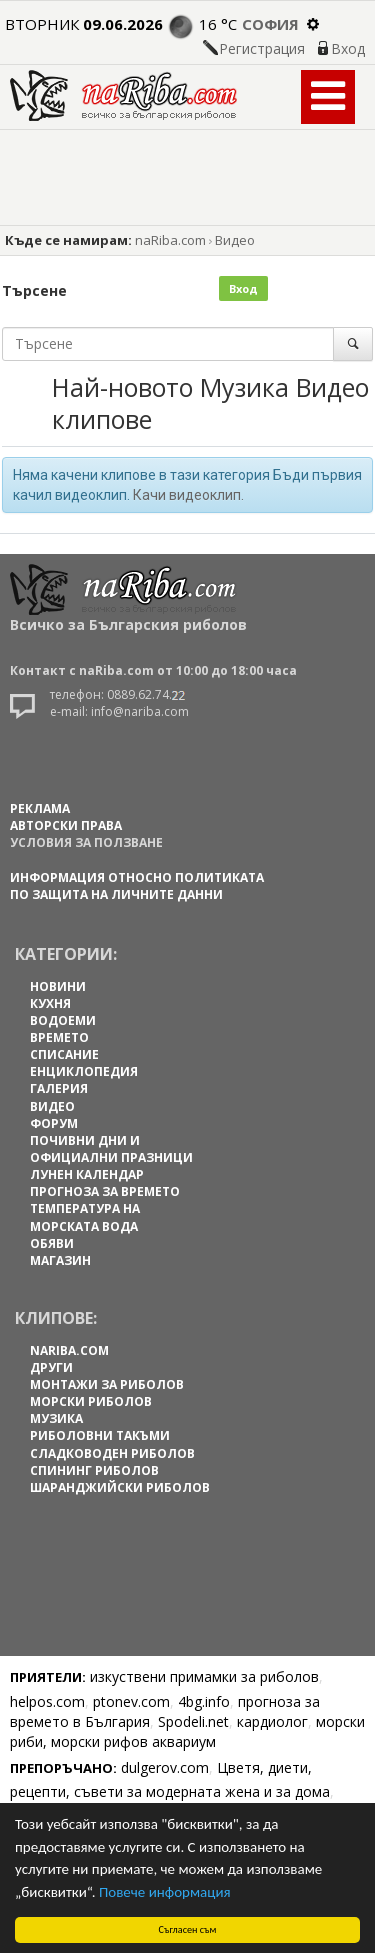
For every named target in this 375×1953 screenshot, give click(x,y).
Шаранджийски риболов (120, 1487)
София (270, 24)
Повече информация (165, 1892)
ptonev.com (131, 1701)
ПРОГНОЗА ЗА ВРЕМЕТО (105, 1191)
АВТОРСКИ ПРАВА (66, 825)
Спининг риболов (94, 1470)
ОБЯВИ (52, 1243)
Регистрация (262, 48)
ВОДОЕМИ (63, 1020)
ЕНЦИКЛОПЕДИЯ (84, 1071)
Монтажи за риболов (107, 1384)
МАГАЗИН (60, 1260)
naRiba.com (170, 240)
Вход (348, 48)
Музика (56, 1418)
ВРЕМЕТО (59, 1037)
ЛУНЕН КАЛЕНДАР (87, 1174)
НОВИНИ (58, 986)
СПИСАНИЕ (64, 1054)
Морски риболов (91, 1401)
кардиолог (272, 1721)
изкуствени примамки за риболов (204, 1676)
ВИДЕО (52, 1106)
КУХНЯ (50, 1003)
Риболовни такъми (100, 1435)
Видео (235, 240)
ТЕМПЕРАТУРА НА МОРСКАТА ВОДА (85, 1217)
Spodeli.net (193, 1721)
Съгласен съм (188, 1929)
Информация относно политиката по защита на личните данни (137, 886)
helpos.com (47, 1701)
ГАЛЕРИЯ (59, 1088)
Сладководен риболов (112, 1453)
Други (51, 1367)
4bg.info (204, 1701)
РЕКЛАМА (40, 808)
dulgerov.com (165, 1767)
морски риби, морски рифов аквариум (187, 1731)
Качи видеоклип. (188, 495)
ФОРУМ (54, 1123)
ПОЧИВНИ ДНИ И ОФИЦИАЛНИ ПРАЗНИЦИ (111, 1149)
